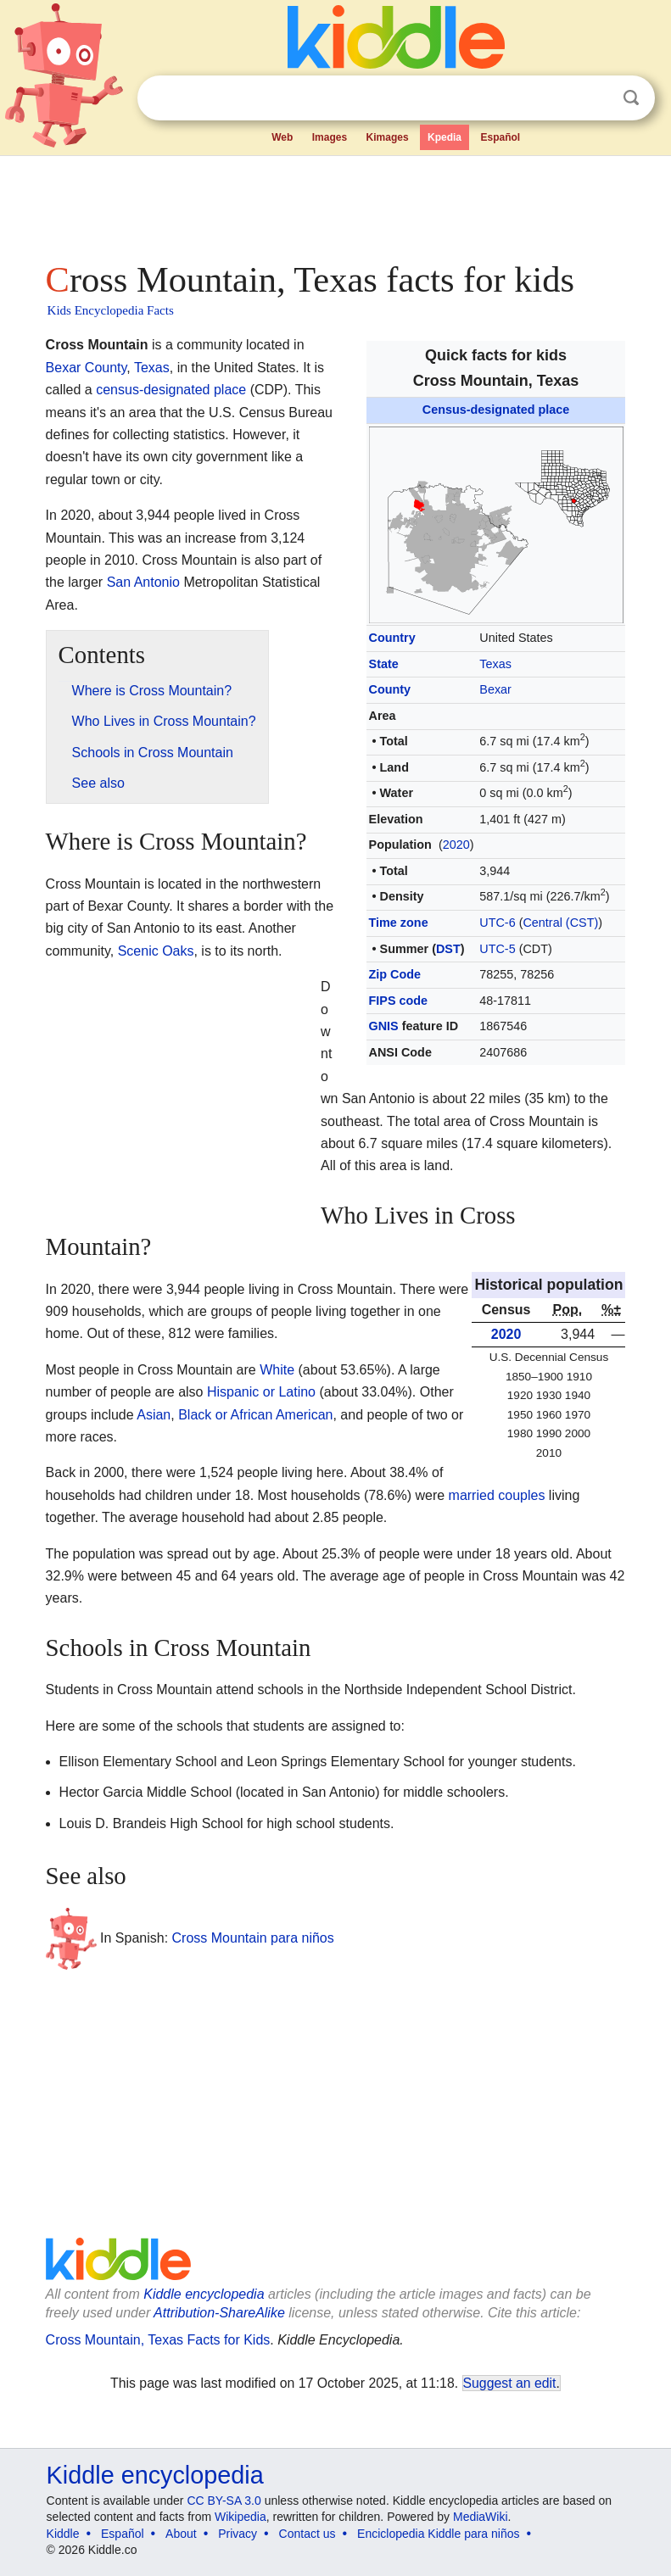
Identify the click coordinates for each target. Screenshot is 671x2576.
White (277, 1370)
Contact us (307, 2533)
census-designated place (171, 389)
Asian (154, 1415)
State (384, 664)
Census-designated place (496, 409)
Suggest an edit (509, 2383)
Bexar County (86, 367)
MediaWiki (480, 2516)
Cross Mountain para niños (253, 1937)
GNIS (384, 1026)
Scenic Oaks (156, 951)
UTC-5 (497, 949)
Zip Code (395, 974)
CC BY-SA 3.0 (223, 2500)
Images (329, 137)
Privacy (237, 2533)
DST (448, 949)
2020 (456, 844)
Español (501, 137)
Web (282, 137)
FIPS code (398, 1000)
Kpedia (444, 137)
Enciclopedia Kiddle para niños (438, 2533)
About (181, 2533)
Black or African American (255, 1415)
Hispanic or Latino (261, 1392)
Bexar (495, 689)
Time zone (398, 922)
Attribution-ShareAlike (219, 2313)
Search (631, 98)
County (390, 689)
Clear (596, 98)
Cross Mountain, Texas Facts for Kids (158, 2340)
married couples (497, 1495)
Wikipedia (240, 2516)
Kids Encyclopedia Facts (111, 310)
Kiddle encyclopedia (203, 2294)
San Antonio (143, 582)
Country (392, 637)
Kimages (387, 137)
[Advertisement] (336, 203)
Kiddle (63, 2533)
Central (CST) (560, 922)
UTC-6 (497, 922)
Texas (495, 664)
